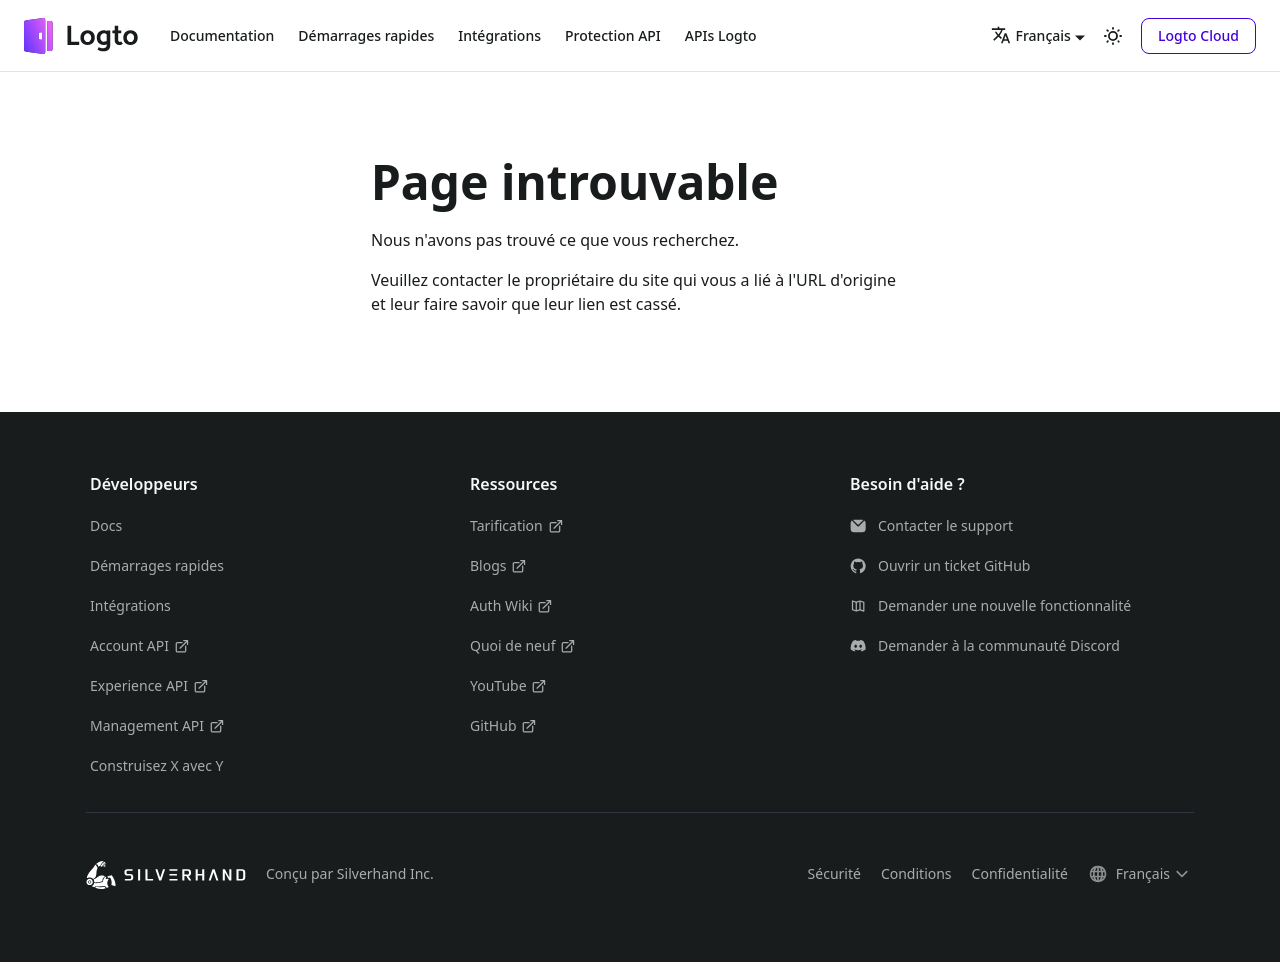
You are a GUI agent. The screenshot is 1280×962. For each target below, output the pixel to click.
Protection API (613, 35)
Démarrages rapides (366, 35)
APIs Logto (721, 35)
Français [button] (1031, 35)
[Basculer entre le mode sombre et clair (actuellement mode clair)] (1113, 36)
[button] (1198, 36)
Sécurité (834, 873)
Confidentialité (1020, 873)
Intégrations (499, 35)
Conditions (916, 873)
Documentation (222, 35)
